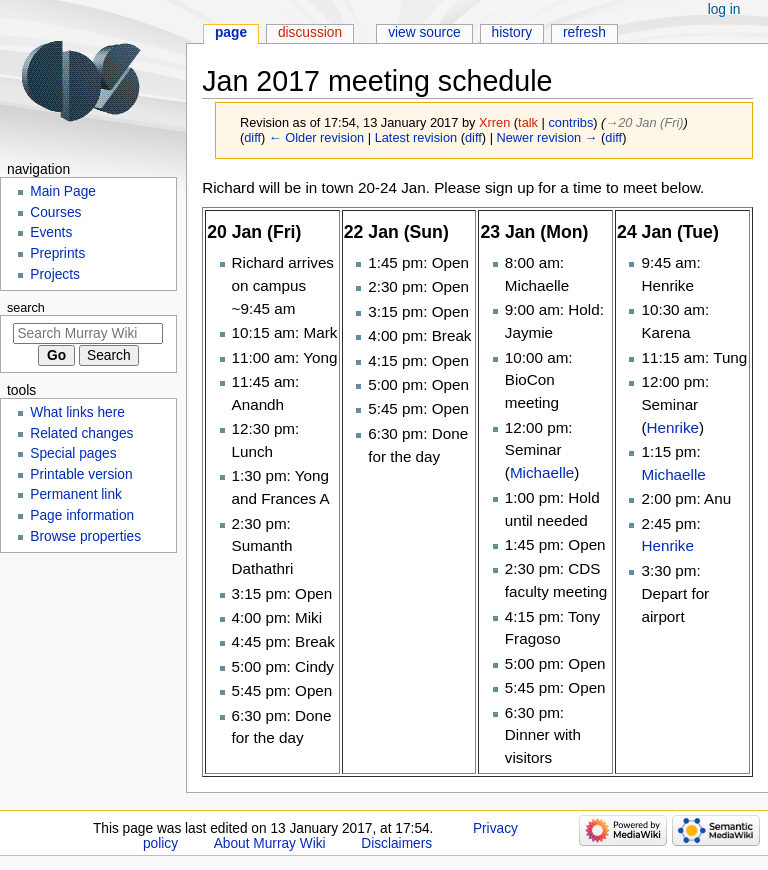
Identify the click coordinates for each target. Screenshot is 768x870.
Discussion (310, 32)
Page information (82, 515)
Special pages (73, 453)
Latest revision (416, 137)
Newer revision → (547, 137)
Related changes (81, 433)
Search (26, 308)
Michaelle (542, 472)
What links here (77, 412)
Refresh (584, 32)
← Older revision (316, 137)
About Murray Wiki (270, 843)
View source (424, 32)
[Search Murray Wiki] (88, 333)
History (512, 32)
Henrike (673, 427)
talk (528, 122)
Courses (55, 212)
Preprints (57, 253)
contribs (570, 122)
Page (231, 32)
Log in (724, 9)
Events (51, 232)
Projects (55, 274)
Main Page (63, 191)
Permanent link (76, 494)
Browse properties (85, 536)
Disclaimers (396, 843)
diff (252, 137)
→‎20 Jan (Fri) (644, 122)
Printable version (81, 474)
